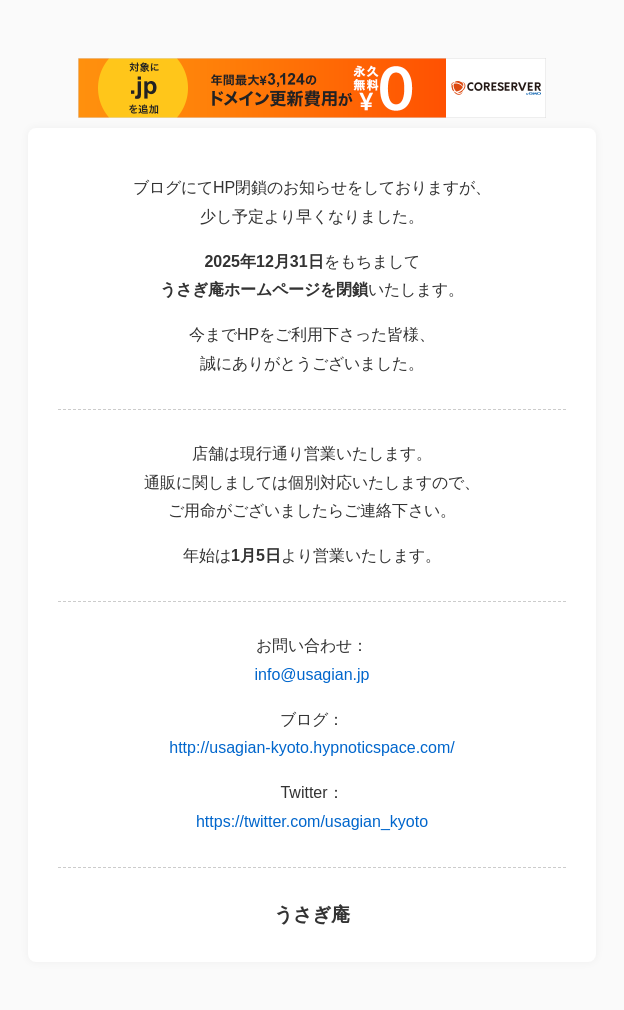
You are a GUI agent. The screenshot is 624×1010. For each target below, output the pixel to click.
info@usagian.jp (312, 674)
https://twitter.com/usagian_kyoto (312, 821)
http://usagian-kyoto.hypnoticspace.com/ (312, 747)
